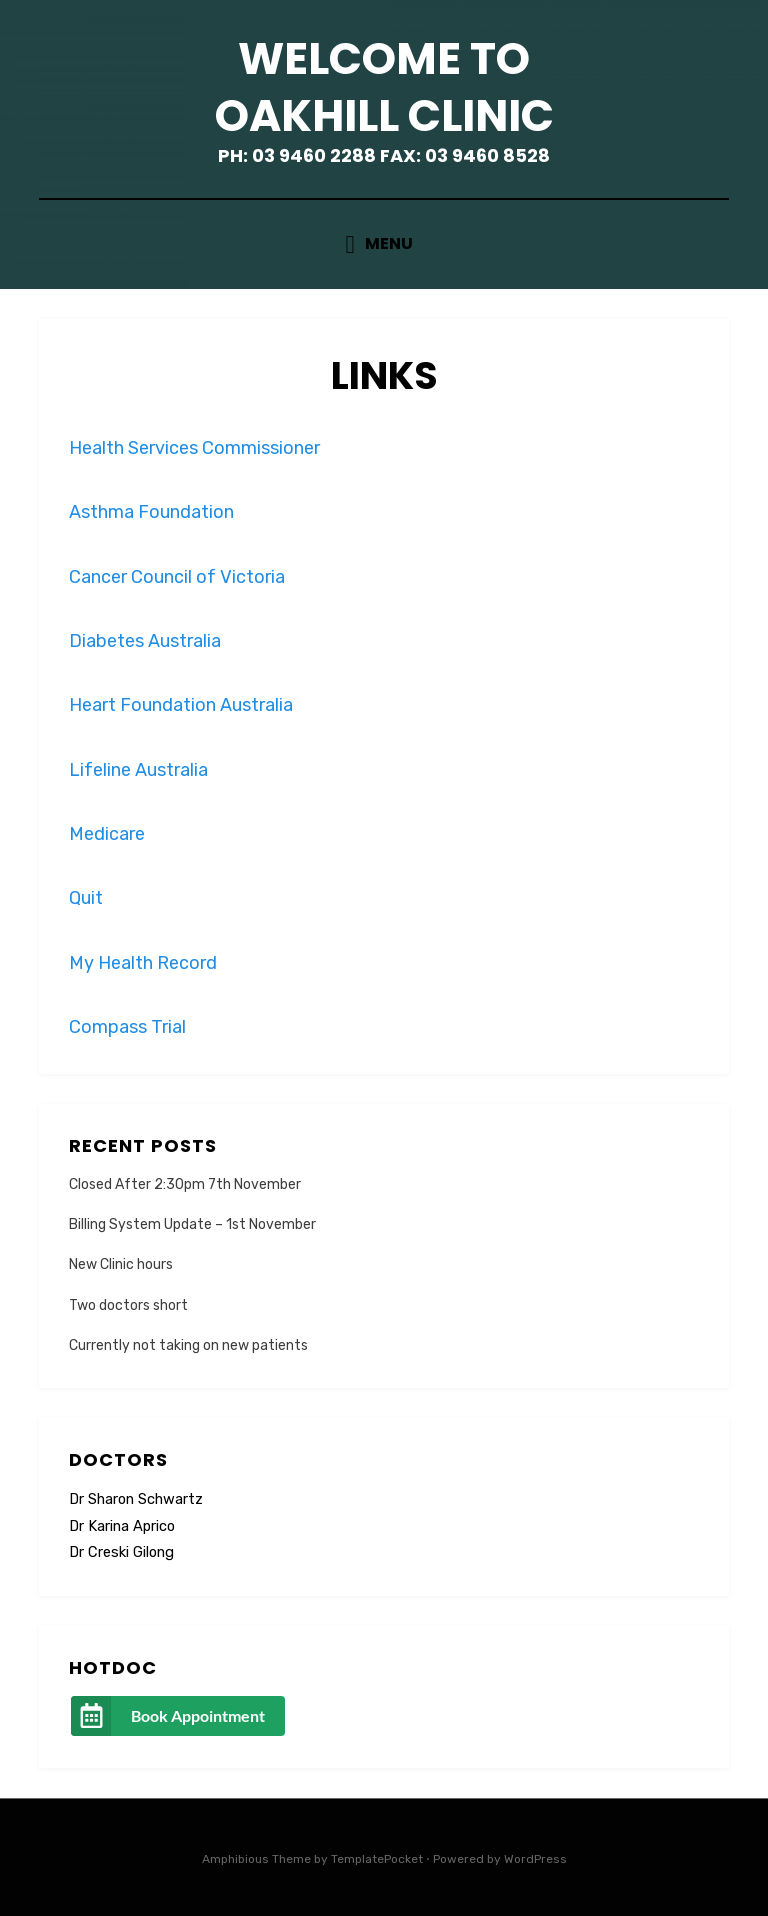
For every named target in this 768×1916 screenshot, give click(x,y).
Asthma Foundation (151, 512)
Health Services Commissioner (194, 448)
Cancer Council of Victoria (177, 577)
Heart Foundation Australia (181, 705)
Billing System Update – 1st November (192, 1224)
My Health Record (143, 963)
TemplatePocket (377, 1859)
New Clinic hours (121, 1264)
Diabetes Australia (145, 641)
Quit (86, 898)
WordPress (535, 1859)
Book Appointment (198, 1715)
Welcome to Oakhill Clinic (384, 87)
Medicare (107, 834)
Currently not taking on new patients (188, 1345)
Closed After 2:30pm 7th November (185, 1184)
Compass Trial (127, 1027)
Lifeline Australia (138, 770)
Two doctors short (128, 1305)
